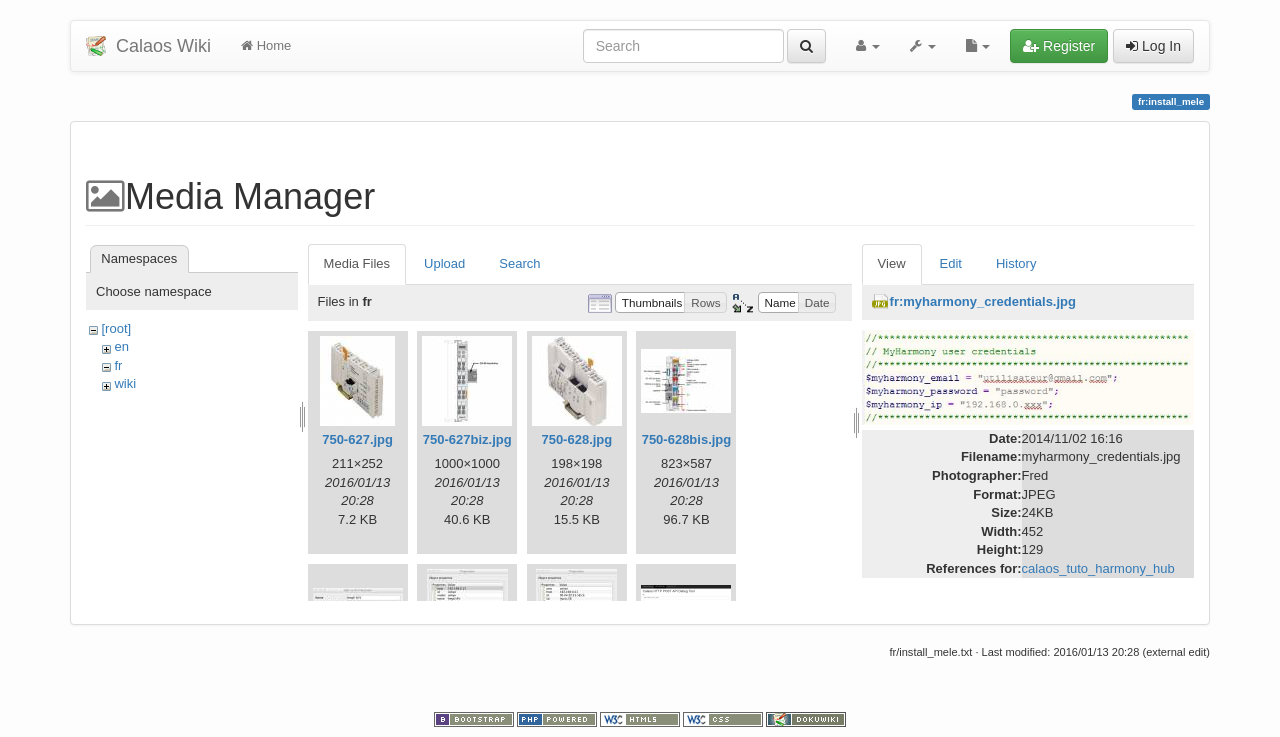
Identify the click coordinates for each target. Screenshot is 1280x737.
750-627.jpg (357, 439)
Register (1059, 46)
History (1016, 263)
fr (118, 365)
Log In (1153, 46)
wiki (125, 383)
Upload (444, 263)
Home (266, 45)
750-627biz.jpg (467, 439)
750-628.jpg (576, 439)
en (121, 346)
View (892, 263)
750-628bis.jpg (687, 439)
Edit (951, 263)
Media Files (357, 263)
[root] (116, 328)
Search (519, 263)
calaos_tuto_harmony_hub (1098, 568)
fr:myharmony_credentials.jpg (983, 301)
